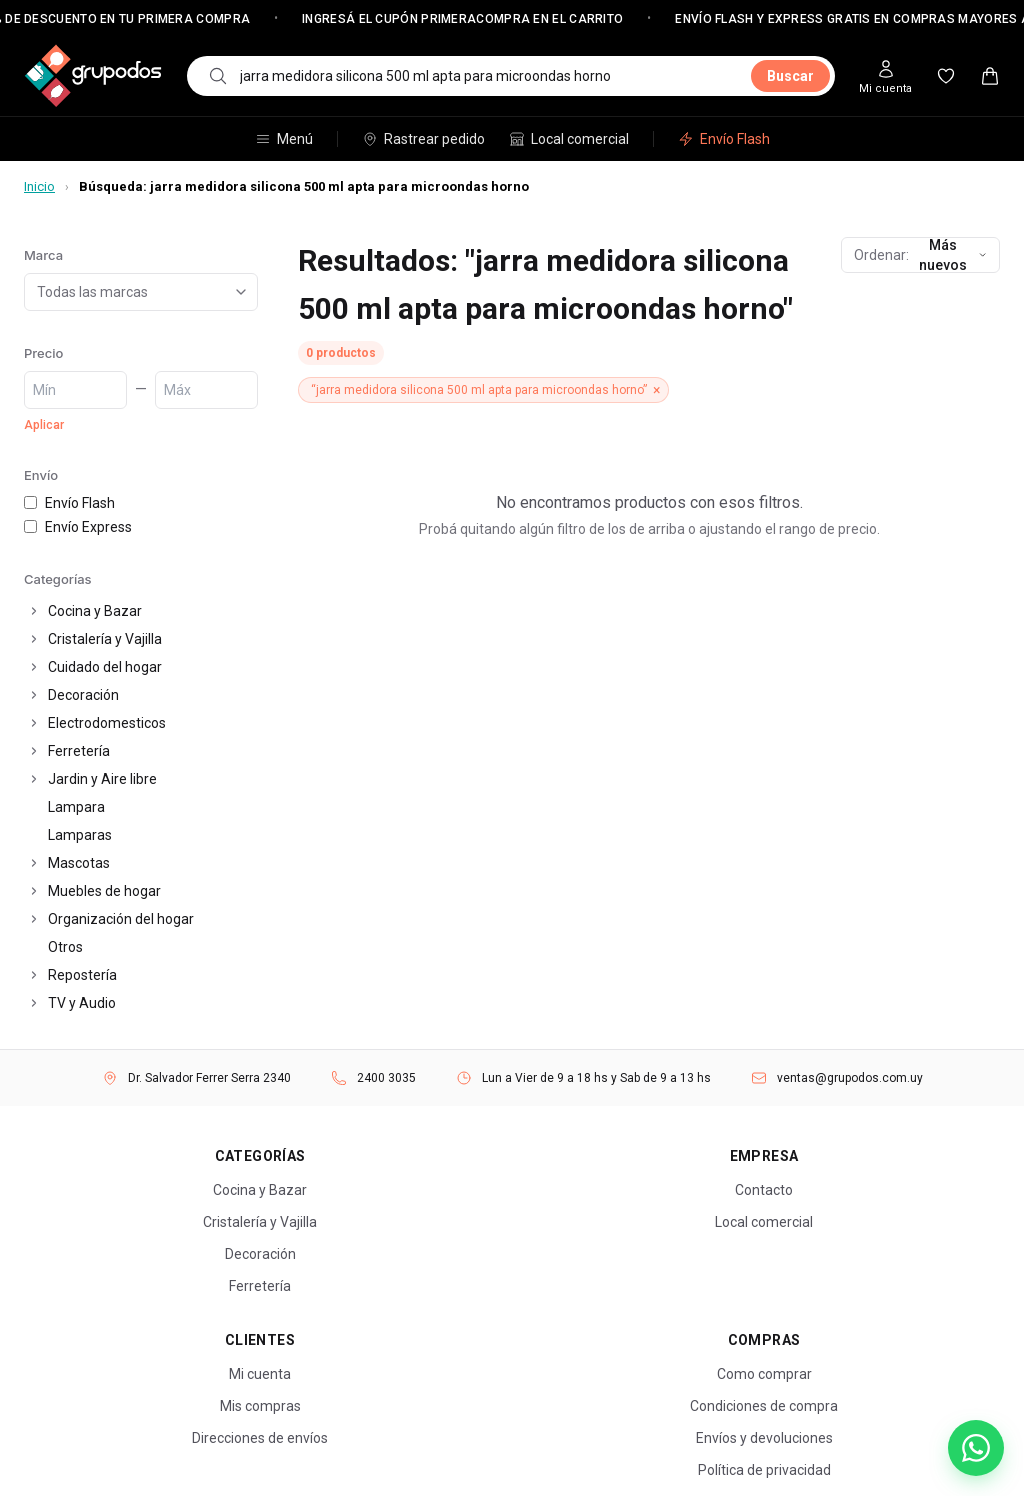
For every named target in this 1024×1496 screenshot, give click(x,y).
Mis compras (260, 1406)
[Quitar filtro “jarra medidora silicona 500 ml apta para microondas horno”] (483, 390)
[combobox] (489, 76)
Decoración (83, 695)
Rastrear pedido (423, 139)
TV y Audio (82, 1003)
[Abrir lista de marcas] (245, 292)
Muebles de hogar (104, 891)
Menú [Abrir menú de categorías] (284, 139)
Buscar (790, 76)
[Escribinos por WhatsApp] (976, 1448)
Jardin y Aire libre (102, 779)
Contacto (764, 1190)
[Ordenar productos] (920, 255)
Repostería (82, 975)
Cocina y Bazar (95, 611)
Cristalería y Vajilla (105, 639)
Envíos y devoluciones (764, 1438)
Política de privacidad (764, 1470)
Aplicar (44, 425)
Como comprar (764, 1374)
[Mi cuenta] (885, 76)
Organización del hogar (121, 919)
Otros (65, 947)
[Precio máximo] (206, 390)
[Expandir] (34, 611)
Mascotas (79, 863)
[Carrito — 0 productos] (990, 76)
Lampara (76, 807)
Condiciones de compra (764, 1406)
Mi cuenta (260, 1374)
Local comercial (569, 139)
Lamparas (80, 835)
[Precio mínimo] (75, 390)
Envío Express (78, 527)
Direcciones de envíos (260, 1438)
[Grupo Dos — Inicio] (93, 76)
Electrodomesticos (107, 723)
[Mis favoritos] (946, 76)
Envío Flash (724, 139)
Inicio (39, 186)
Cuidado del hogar (105, 667)
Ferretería (79, 751)
